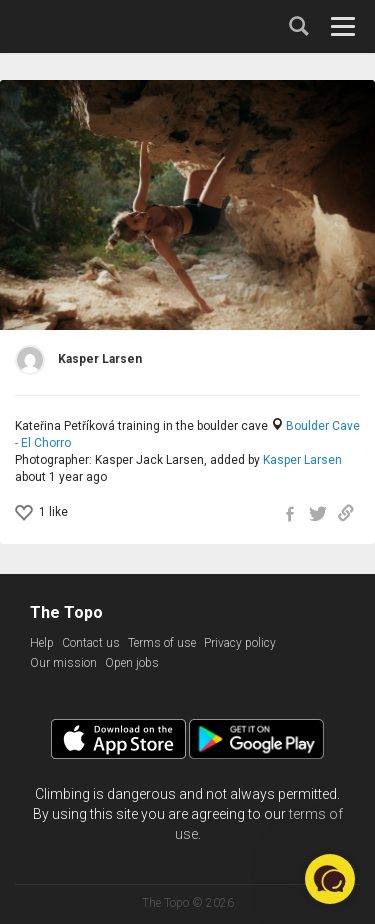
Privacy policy (240, 643)
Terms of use (162, 643)
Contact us (91, 643)
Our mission (63, 663)
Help (42, 643)
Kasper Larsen (302, 460)
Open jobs (132, 663)
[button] (330, 879)
